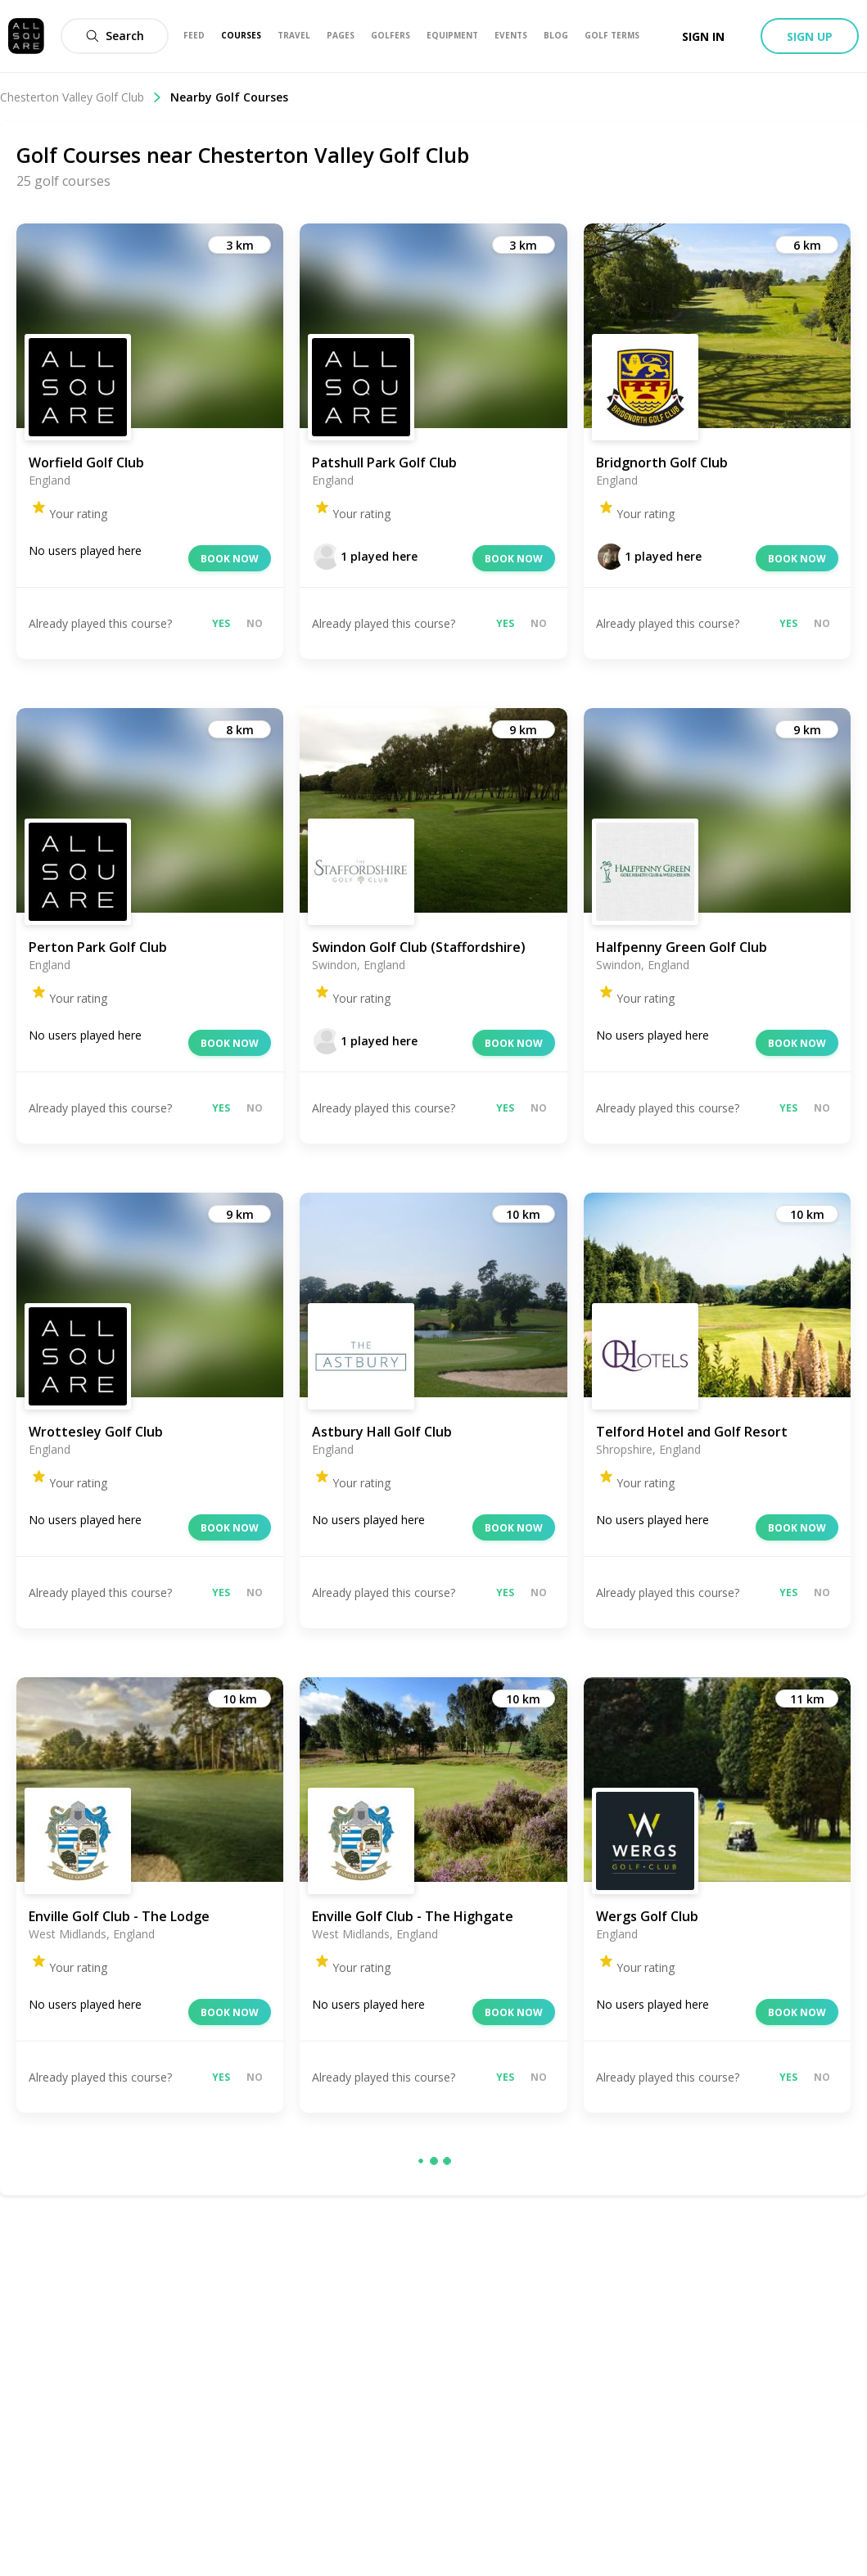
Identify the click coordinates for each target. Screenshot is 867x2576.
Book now (230, 559)
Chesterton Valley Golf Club (81, 97)
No (254, 623)
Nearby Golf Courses (229, 97)
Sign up (810, 36)
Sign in (703, 36)
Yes (221, 623)
